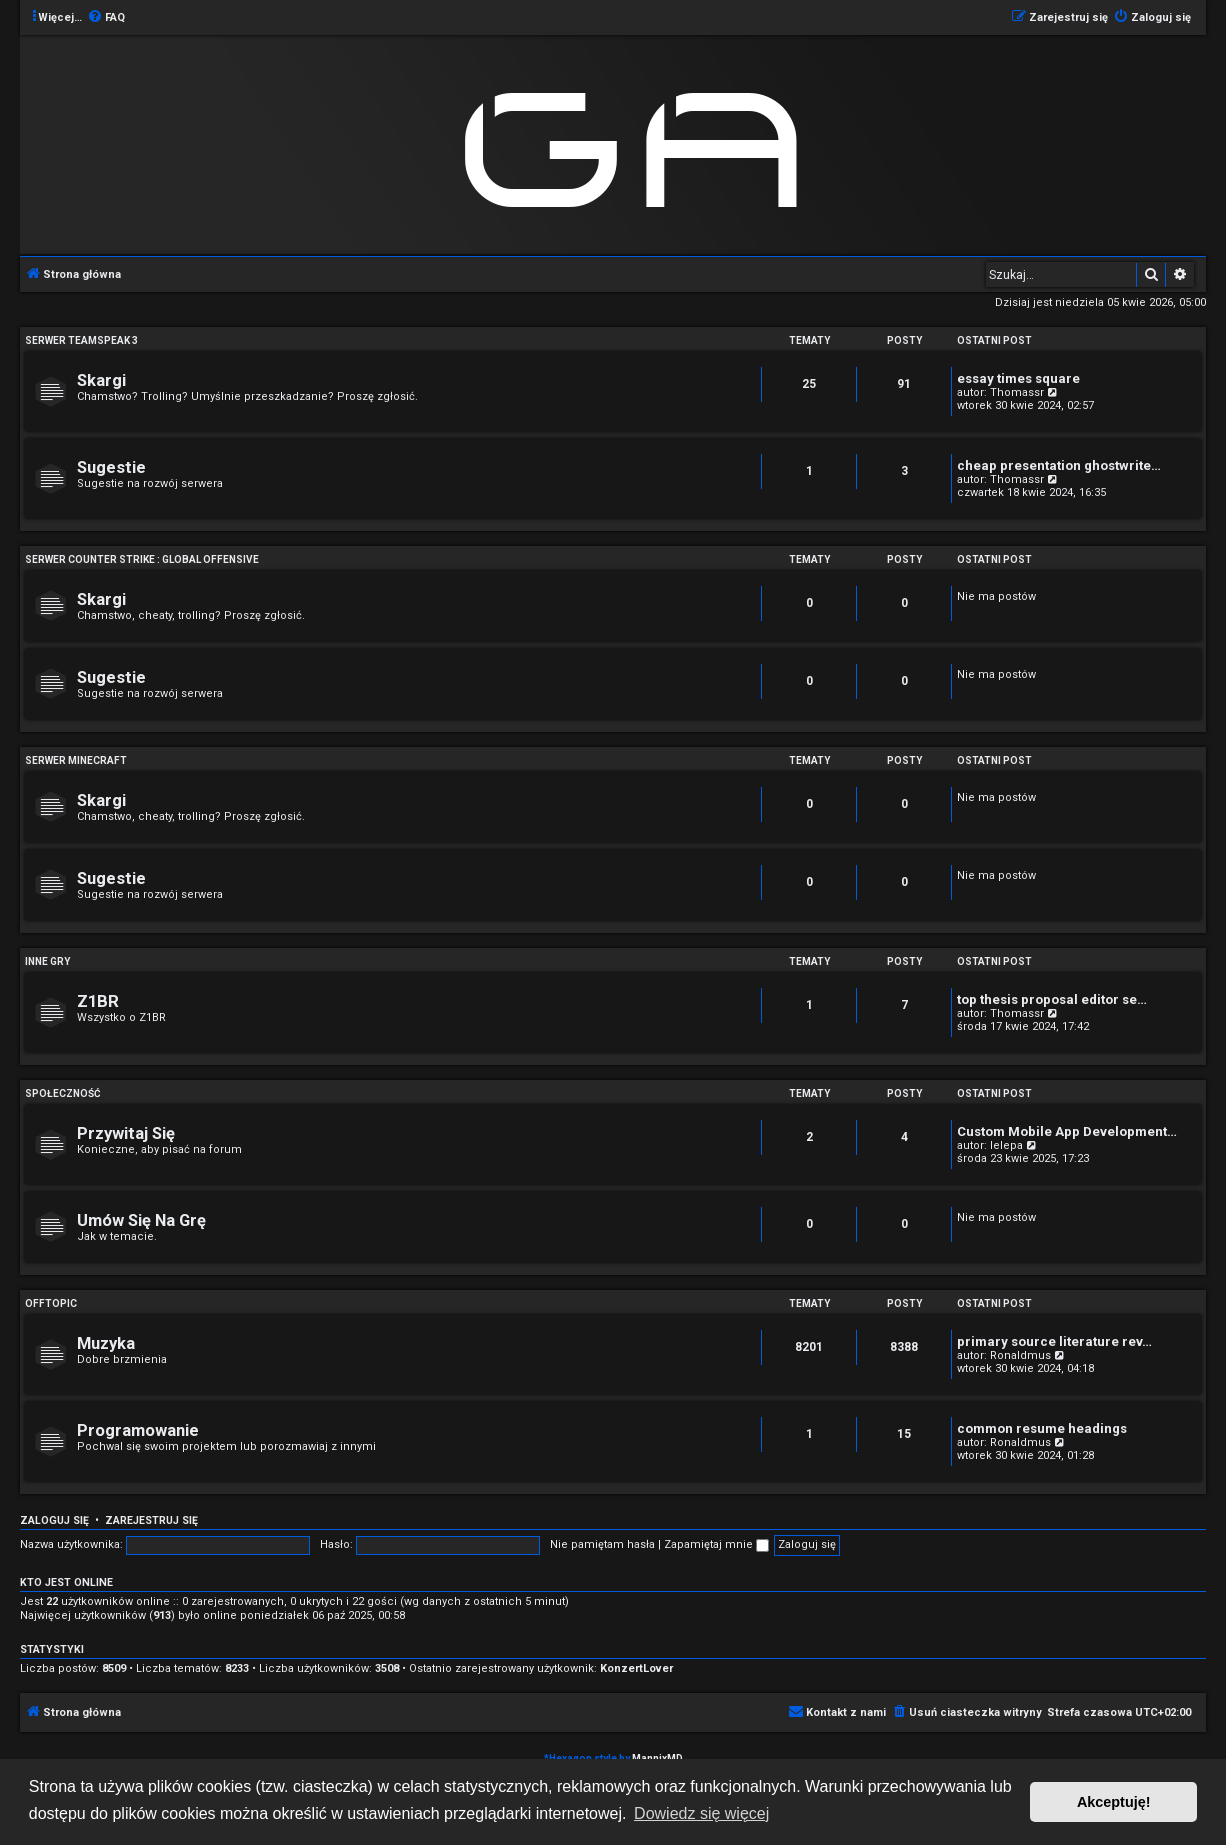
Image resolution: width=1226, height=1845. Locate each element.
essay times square (1018, 378)
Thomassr (1017, 392)
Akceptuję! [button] (1114, 1802)
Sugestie (111, 467)
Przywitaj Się (126, 1133)
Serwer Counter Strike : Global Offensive (142, 559)
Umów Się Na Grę (141, 1220)
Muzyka (106, 1343)
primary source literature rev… (1054, 1341)
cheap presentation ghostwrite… (1059, 465)
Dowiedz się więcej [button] (701, 1813)
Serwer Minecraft (76, 760)
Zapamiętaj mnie (716, 1544)
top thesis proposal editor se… (1052, 999)
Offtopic (51, 1303)
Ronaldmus (1020, 1355)
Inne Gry (47, 961)
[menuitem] (106, 18)
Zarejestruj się (151, 1520)
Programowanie (138, 1430)
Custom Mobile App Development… (1067, 1131)
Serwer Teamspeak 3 (81, 340)
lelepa (1006, 1145)
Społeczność (63, 1093)
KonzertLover (636, 1668)
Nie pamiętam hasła (602, 1544)
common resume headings (1042, 1428)
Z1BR (98, 1001)
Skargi (101, 380)
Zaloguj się (54, 1520)
